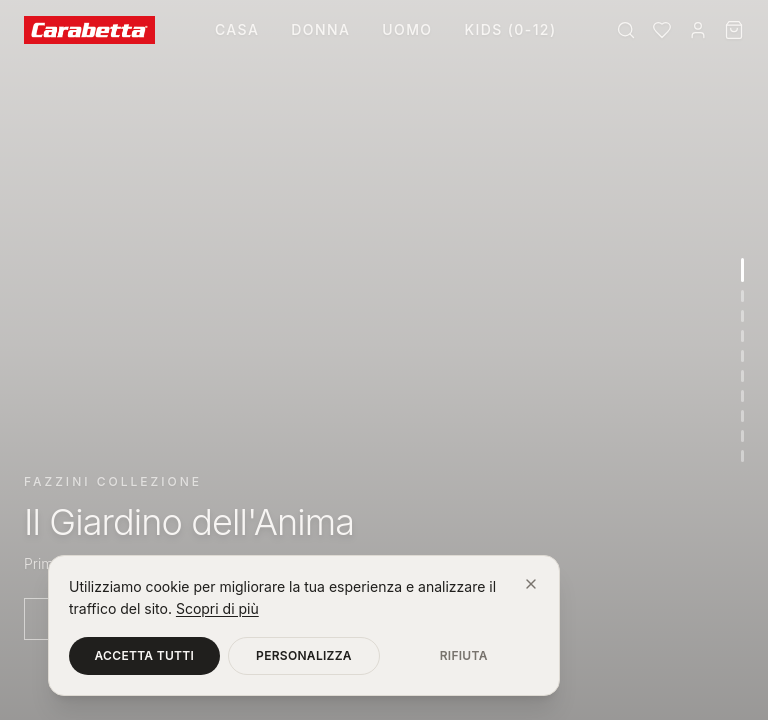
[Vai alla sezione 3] (742, 316)
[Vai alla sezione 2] (742, 296)
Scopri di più (217, 608)
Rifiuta (464, 655)
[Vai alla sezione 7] (742, 396)
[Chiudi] (531, 584)
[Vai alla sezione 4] (742, 336)
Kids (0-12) (510, 29)
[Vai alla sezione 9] (742, 436)
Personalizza (304, 655)
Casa (237, 29)
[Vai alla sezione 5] (742, 356)
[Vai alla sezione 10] (742, 456)
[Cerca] (626, 30)
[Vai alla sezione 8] (742, 416)
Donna (320, 29)
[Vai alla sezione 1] (742, 270)
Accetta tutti (145, 655)
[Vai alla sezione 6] (742, 376)
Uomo (407, 29)
